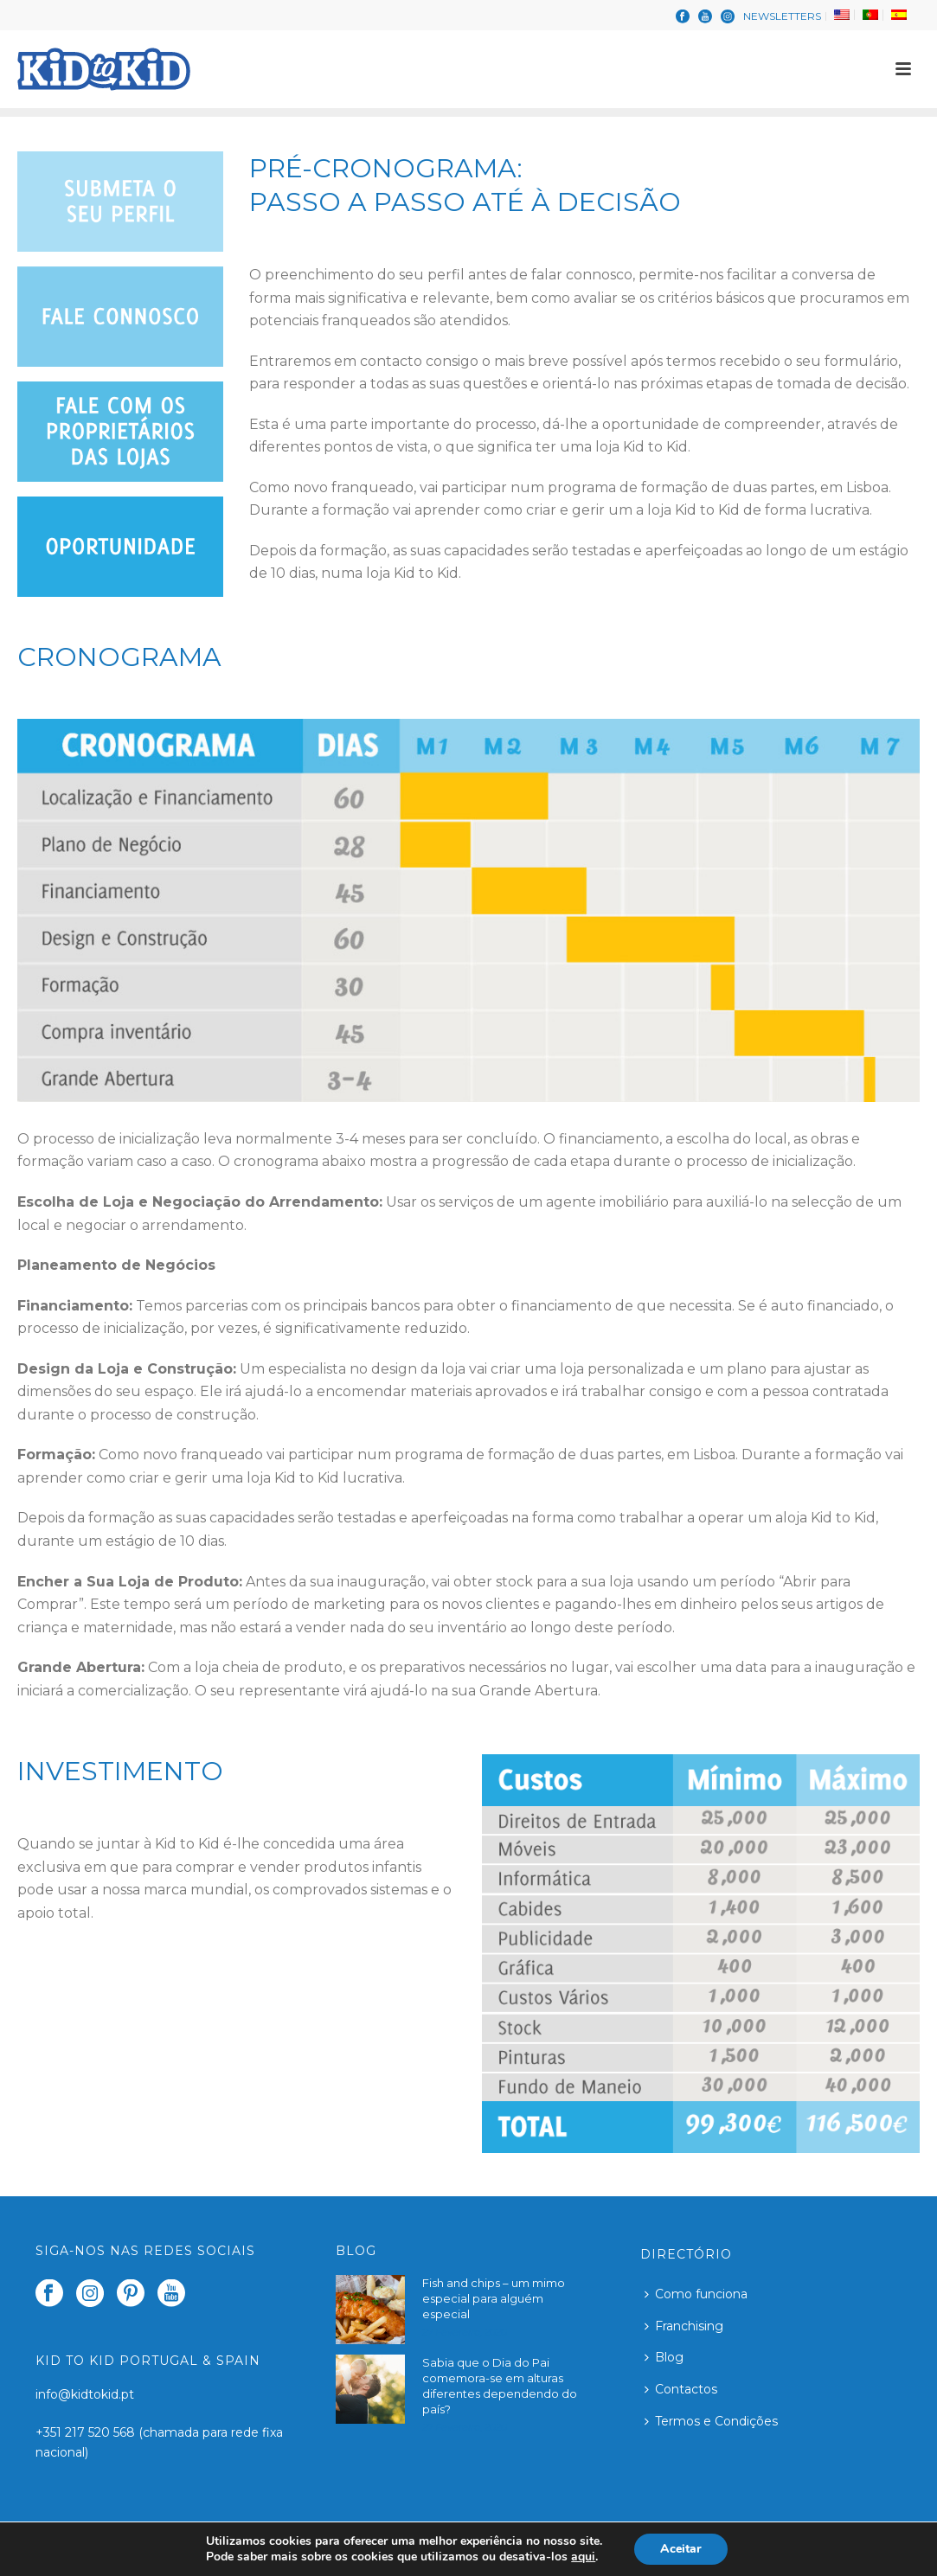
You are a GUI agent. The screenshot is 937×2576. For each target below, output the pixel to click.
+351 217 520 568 (86, 2432)
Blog (664, 2357)
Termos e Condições (711, 2421)
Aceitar (681, 2549)
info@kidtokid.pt (84, 2394)
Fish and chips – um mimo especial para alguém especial (493, 2298)
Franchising (684, 2326)
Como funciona (696, 2294)
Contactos (681, 2389)
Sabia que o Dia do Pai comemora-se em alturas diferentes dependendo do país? (499, 2385)
